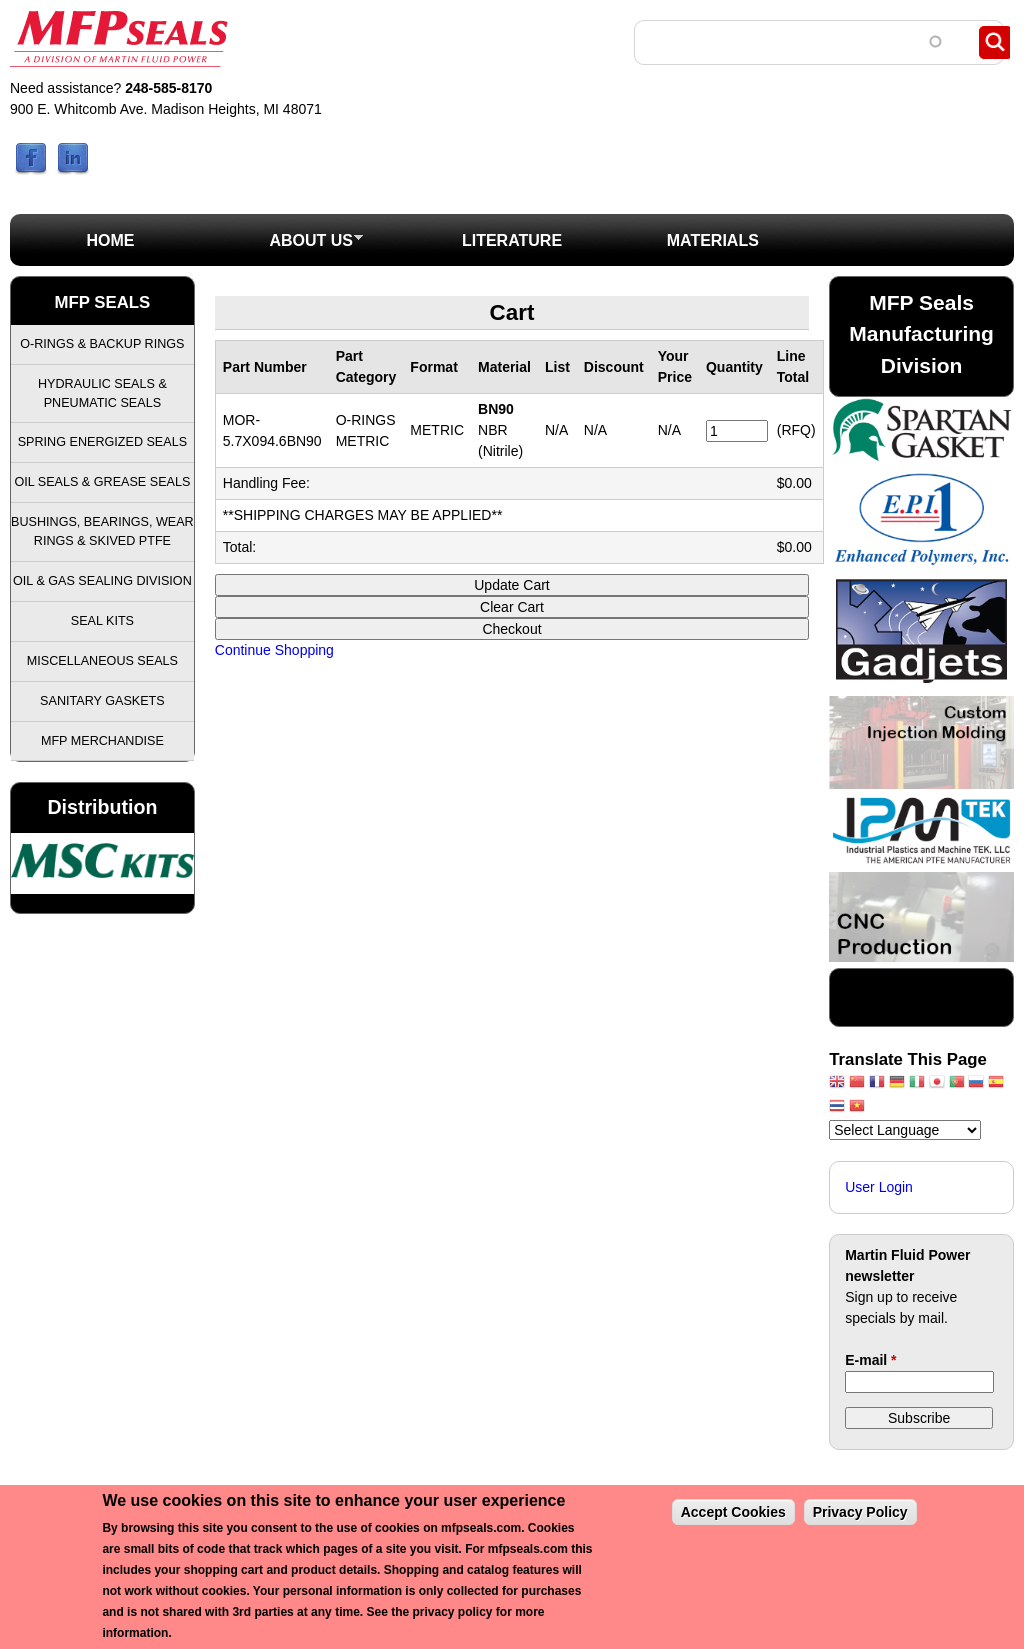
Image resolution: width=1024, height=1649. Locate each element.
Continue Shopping (274, 650)
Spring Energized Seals (102, 442)
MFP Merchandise (102, 741)
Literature (512, 240)
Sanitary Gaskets (102, 701)
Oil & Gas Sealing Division (102, 581)
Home (110, 240)
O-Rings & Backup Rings (102, 344)
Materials (713, 240)
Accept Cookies (733, 1512)
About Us (287, 246)
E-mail (870, 1360)
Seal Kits (102, 621)
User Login (879, 1187)
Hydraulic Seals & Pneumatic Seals (102, 393)
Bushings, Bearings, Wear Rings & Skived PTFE (102, 531)
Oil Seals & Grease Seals (102, 482)
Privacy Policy (860, 1512)
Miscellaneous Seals (102, 661)
